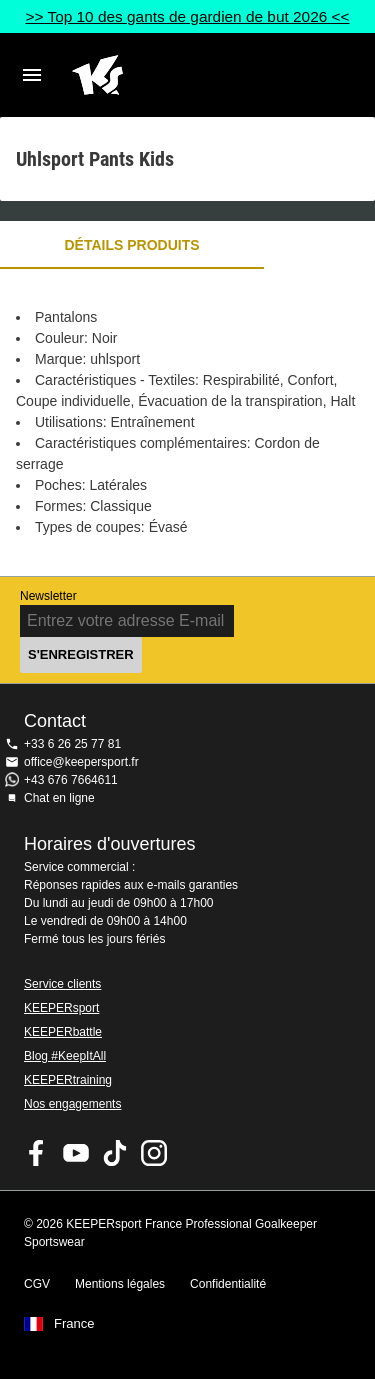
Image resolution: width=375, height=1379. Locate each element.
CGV (37, 1284)
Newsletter (48, 596)
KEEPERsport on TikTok (115, 1153)
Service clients (62, 984)
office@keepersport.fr (81, 762)
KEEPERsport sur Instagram (154, 1153)
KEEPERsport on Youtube (76, 1153)
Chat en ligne (59, 798)
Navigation (32, 75)
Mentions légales (120, 1284)
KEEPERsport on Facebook (37, 1153)
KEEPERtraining (68, 1080)
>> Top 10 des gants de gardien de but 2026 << (187, 16)
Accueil (171, 75)
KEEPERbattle (63, 1032)
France (74, 1324)
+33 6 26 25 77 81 (72, 744)
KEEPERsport (61, 1008)
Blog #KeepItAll (65, 1056)
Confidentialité (228, 1284)
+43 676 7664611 (71, 780)
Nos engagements (72, 1104)
